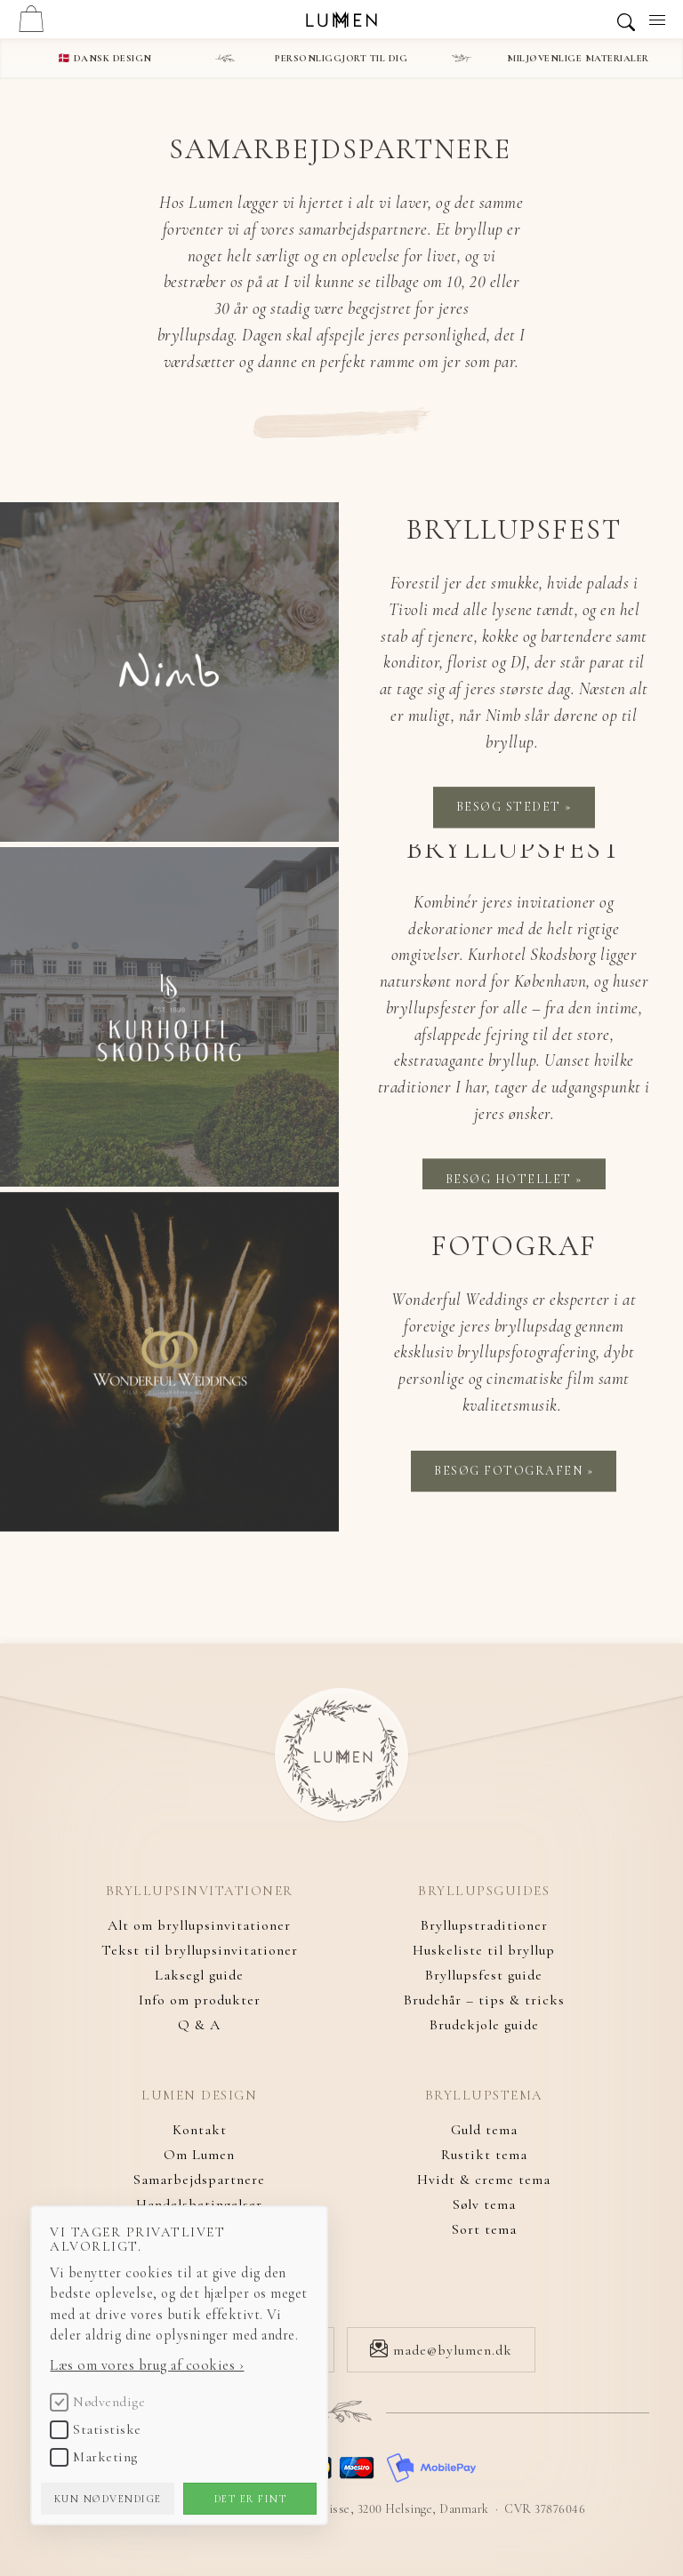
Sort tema (484, 2229)
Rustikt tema (484, 2155)
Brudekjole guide (484, 2025)
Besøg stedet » (514, 807)
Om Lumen (199, 2155)
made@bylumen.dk (441, 2350)
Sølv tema (484, 2204)
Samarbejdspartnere (199, 2179)
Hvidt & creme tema (483, 2179)
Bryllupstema (484, 2095)
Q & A (199, 2025)
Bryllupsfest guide (483, 1975)
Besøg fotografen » (513, 1470)
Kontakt (200, 2130)
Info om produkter (200, 2000)
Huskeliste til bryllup (484, 1950)
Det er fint (255, 2496)
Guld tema (484, 2130)
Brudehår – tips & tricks (484, 2000)
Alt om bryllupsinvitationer (199, 1925)
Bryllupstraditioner (484, 1925)
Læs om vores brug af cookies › (150, 2363)
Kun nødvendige (113, 2496)
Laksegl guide (199, 1975)
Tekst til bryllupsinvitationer (199, 1950)
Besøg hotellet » (514, 1178)
